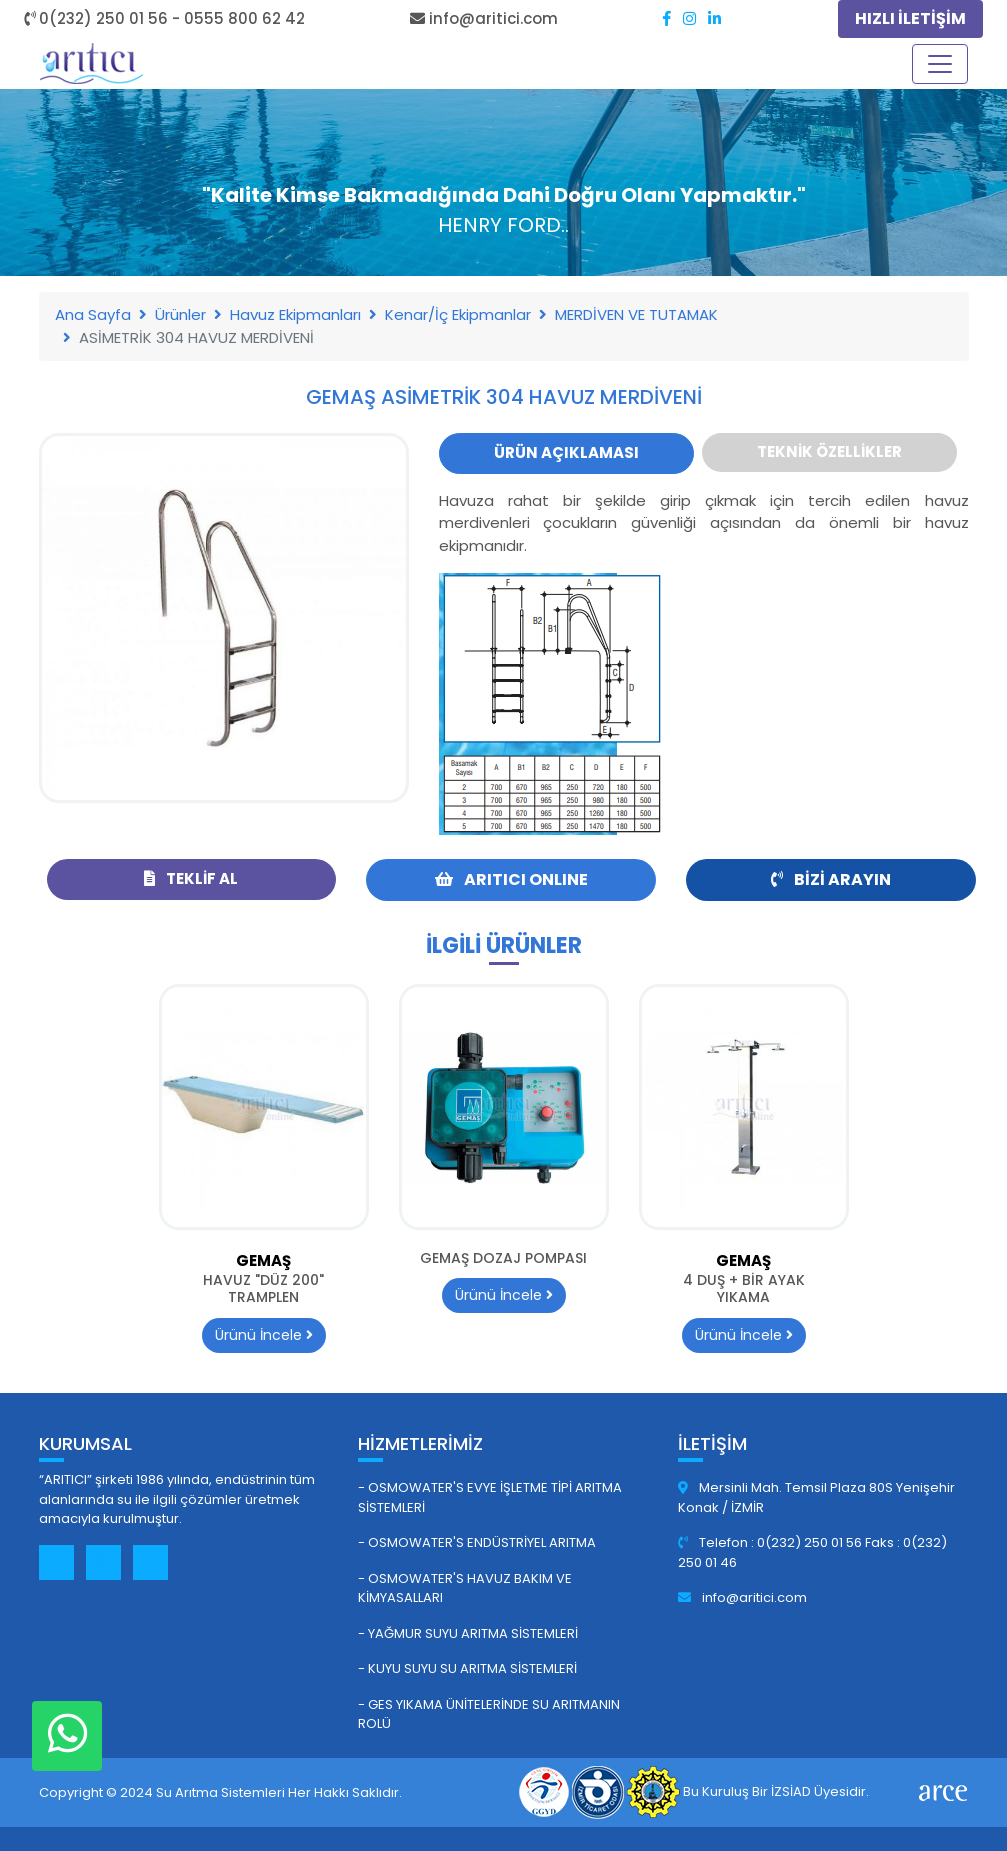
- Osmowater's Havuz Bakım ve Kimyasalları (465, 1588)
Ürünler (180, 314)
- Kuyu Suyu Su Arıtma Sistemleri (467, 1668)
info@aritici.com (742, 1597)
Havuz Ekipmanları (295, 314)
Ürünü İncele (264, 1335)
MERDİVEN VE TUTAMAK (636, 314)
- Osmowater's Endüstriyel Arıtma (477, 1542)
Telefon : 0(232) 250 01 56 (771, 1542)
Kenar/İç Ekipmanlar (458, 314)
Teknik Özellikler (829, 451)
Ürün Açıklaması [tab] (566, 452)
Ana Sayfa (93, 314)
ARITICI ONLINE (511, 879)
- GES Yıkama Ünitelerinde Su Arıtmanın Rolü (489, 1714)
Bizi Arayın (831, 879)
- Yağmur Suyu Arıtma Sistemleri (468, 1633)
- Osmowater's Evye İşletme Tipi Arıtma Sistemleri (490, 1497)
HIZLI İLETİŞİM (910, 18)
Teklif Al (191, 878)
